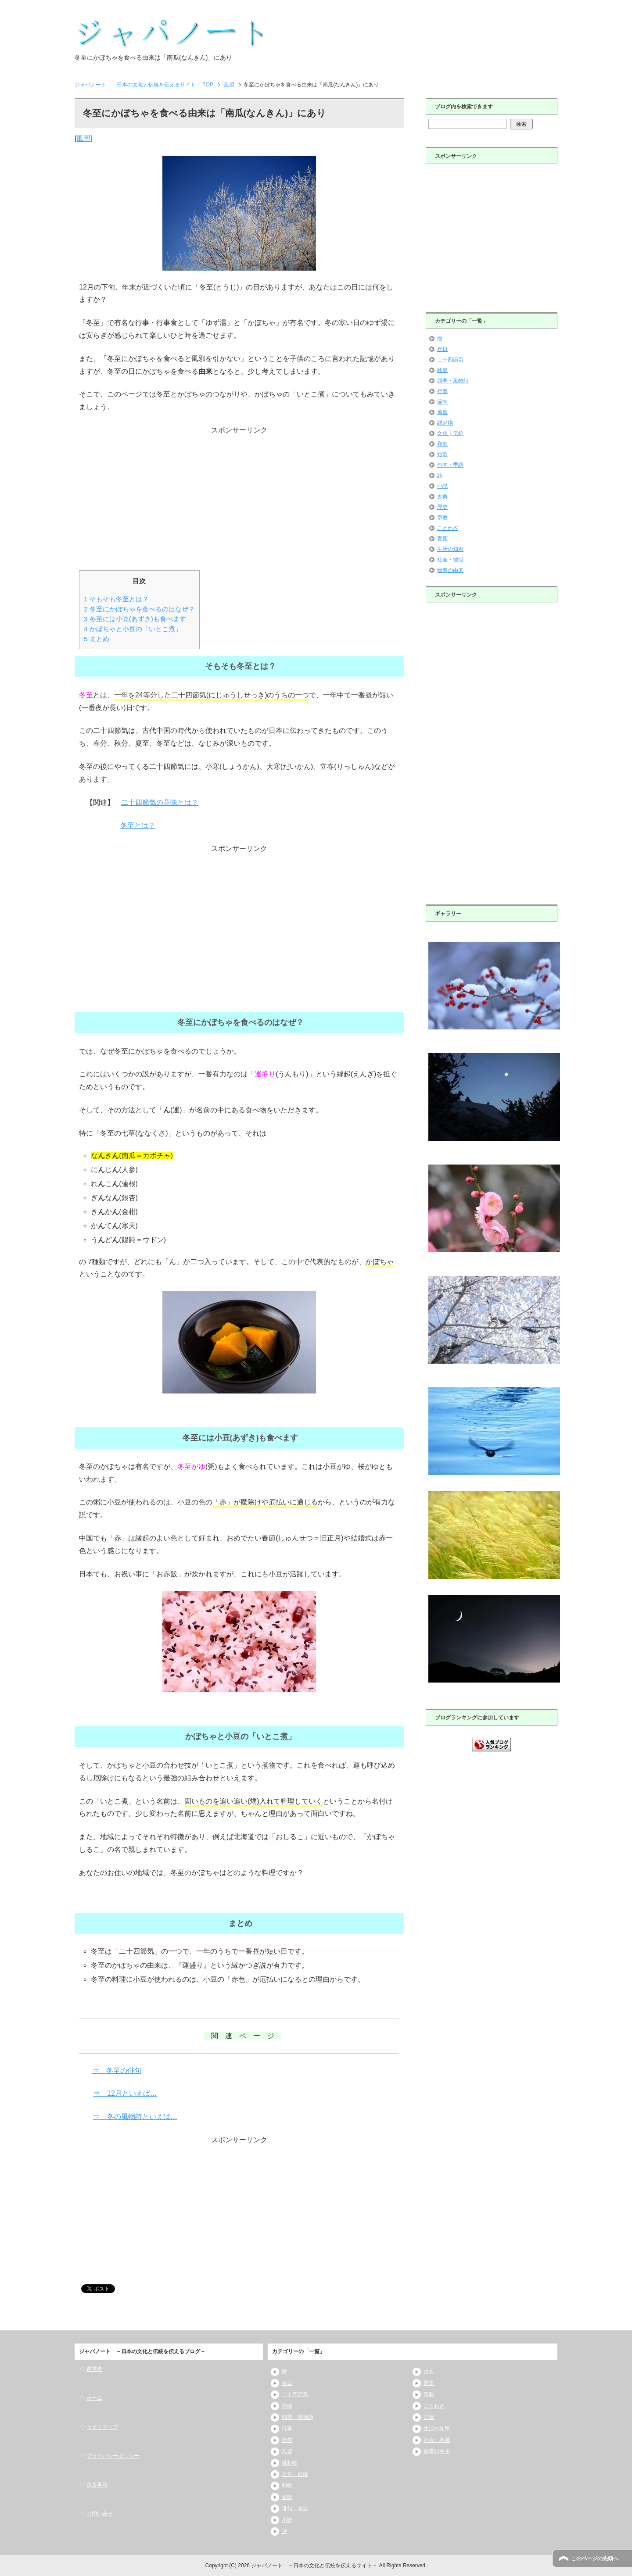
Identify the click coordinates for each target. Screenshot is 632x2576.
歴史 (442, 507)
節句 (442, 402)
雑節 (442, 370)
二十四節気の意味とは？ (159, 802)
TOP (144, 85)
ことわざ (447, 528)
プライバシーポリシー (112, 2456)
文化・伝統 (450, 433)
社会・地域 (450, 560)
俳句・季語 (450, 465)
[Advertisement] (239, 498)
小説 (442, 486)
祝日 (442, 349)
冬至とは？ (137, 825)
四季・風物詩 (453, 381)
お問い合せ (99, 2514)
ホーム (94, 2398)
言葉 (442, 539)
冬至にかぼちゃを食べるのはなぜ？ (139, 609)
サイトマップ (102, 2427)
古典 (442, 496)
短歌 (442, 454)
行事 (442, 391)
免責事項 (97, 2485)
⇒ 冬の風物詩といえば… (135, 2116)
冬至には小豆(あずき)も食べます (135, 618)
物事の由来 (450, 570)
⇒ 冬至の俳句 (116, 2070)
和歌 (442, 444)
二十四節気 (450, 360)
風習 (83, 138)
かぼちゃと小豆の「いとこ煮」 (133, 628)
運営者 (94, 2369)
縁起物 (445, 423)
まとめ (96, 639)
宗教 (442, 517)
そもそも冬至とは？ (116, 599)
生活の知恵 (450, 549)
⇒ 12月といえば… (125, 2093)
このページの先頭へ (594, 2558)
